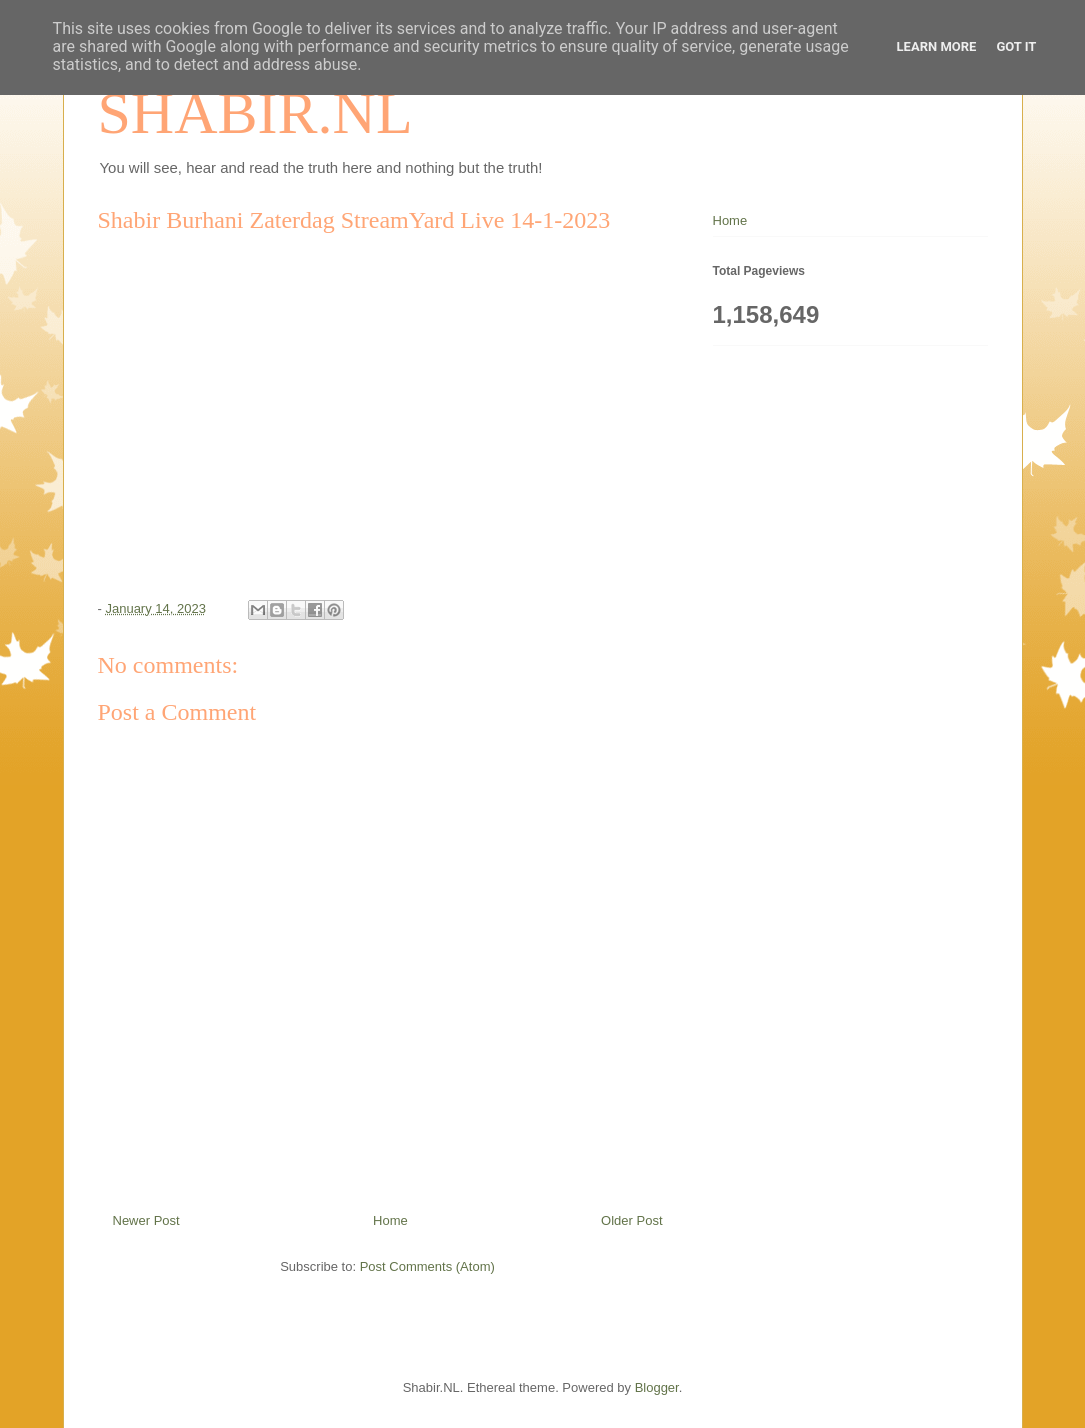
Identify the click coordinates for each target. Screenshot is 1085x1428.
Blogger (657, 1387)
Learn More (937, 46)
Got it (1016, 46)
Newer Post (146, 1220)
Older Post (631, 1220)
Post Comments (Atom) (427, 1266)
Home (390, 1220)
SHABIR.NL (255, 113)
